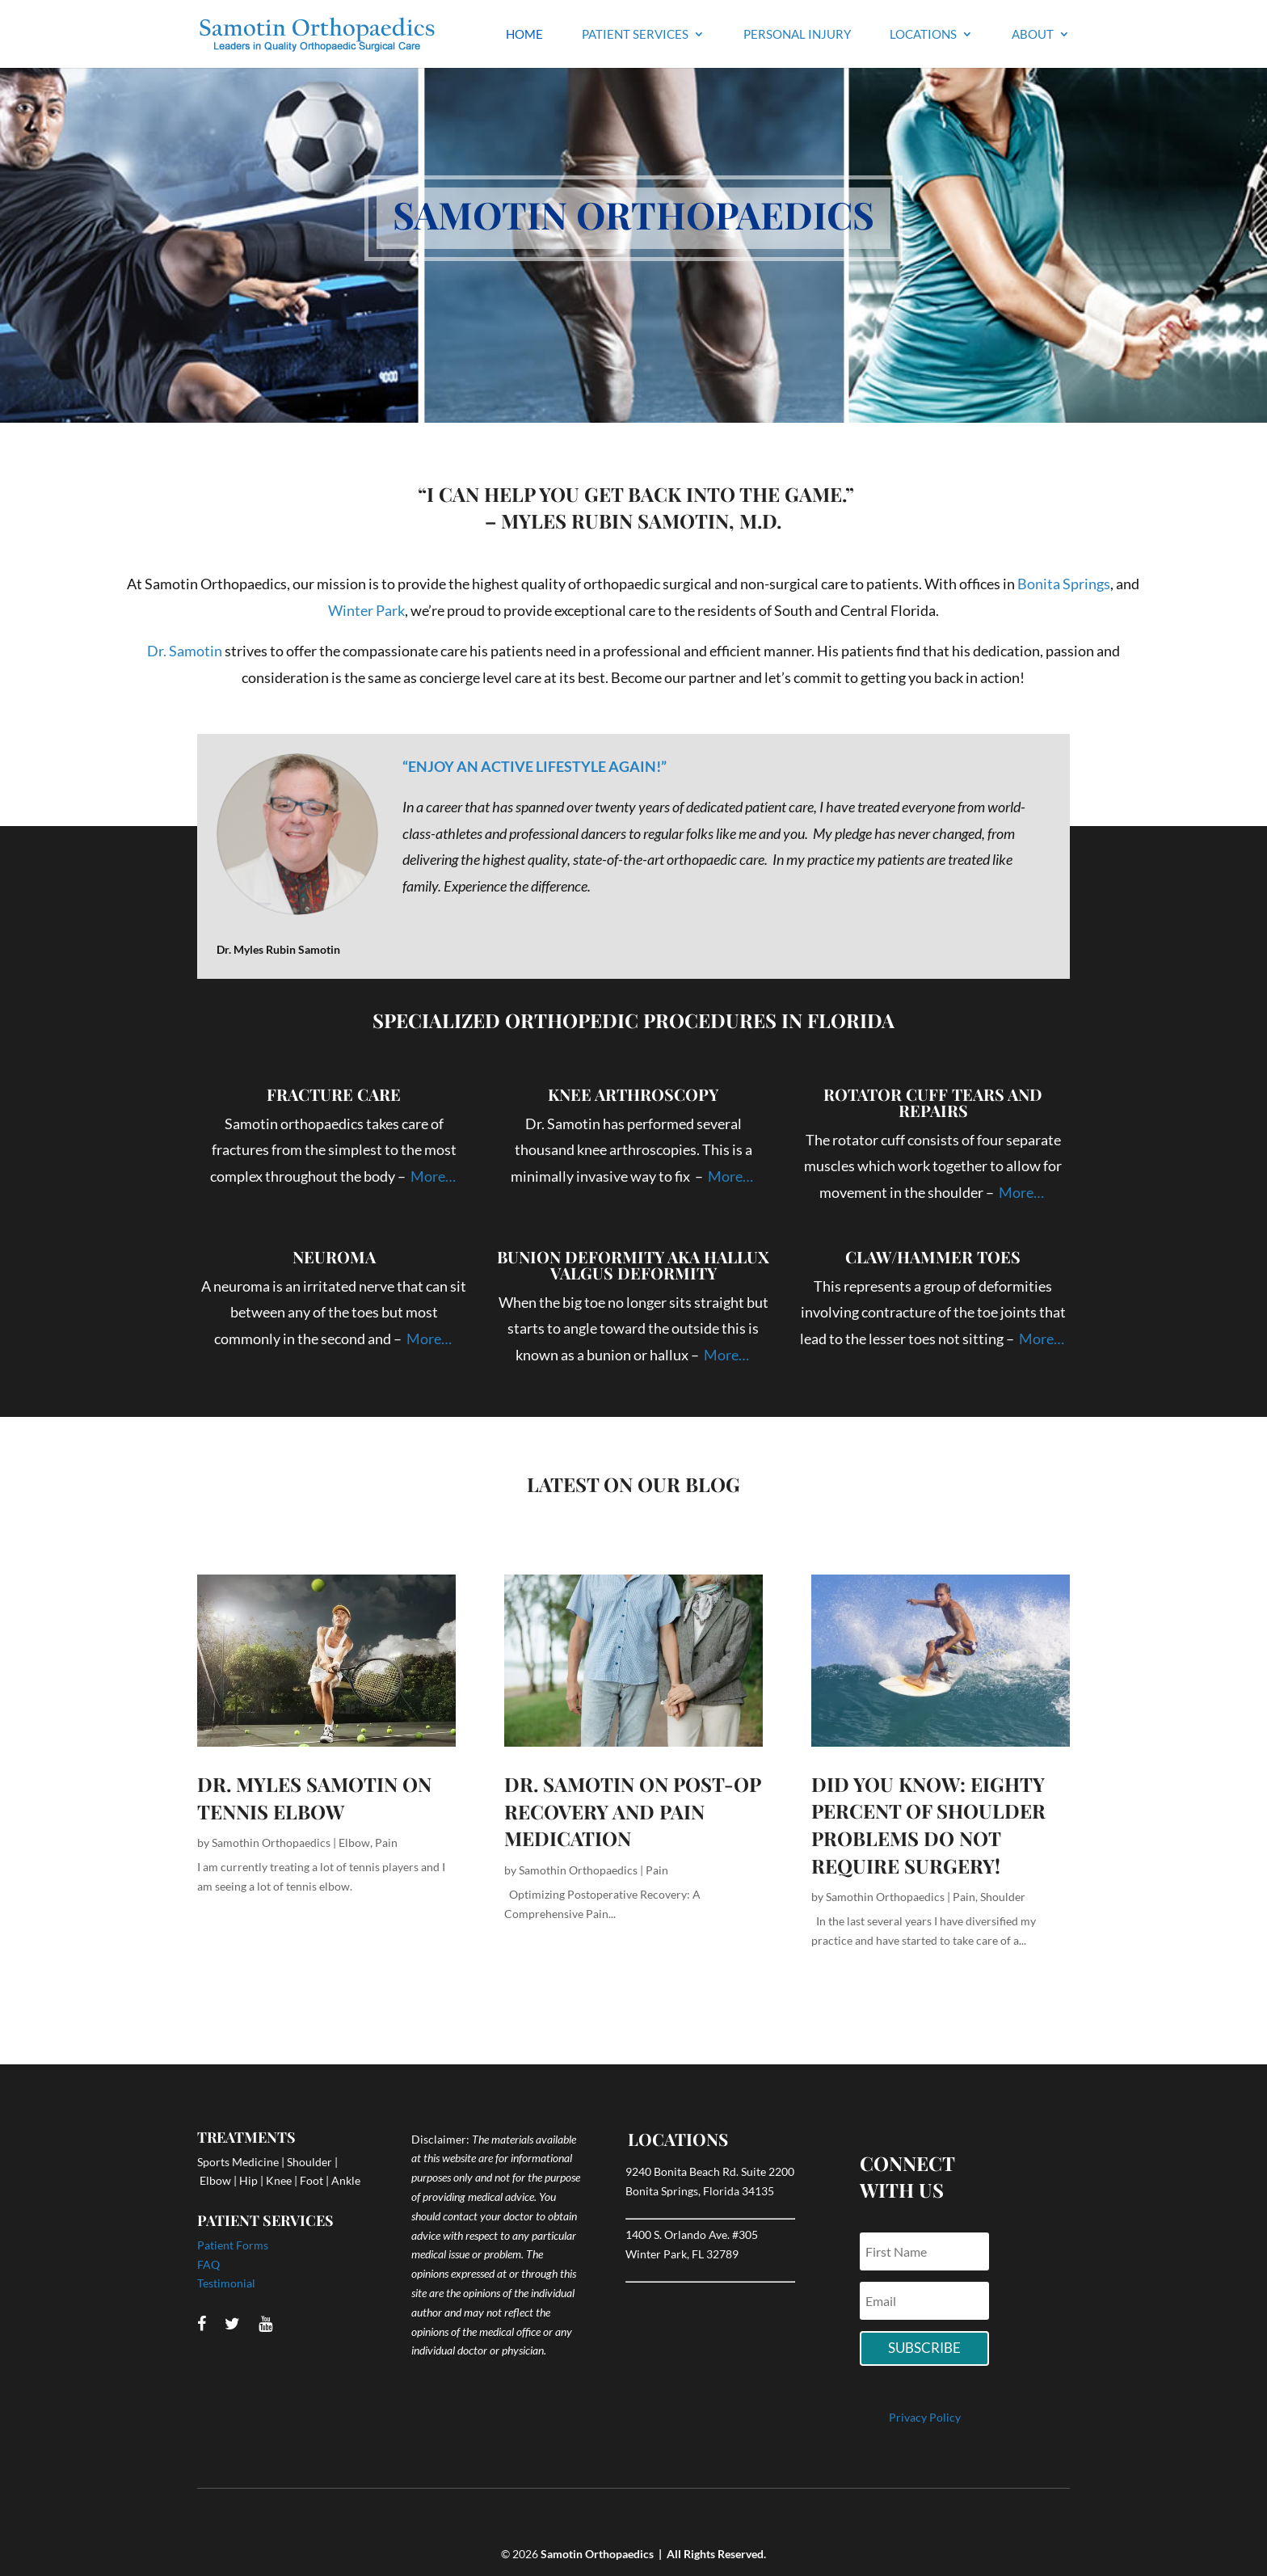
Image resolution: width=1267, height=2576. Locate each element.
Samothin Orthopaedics (271, 1842)
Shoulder (1002, 1897)
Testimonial (226, 2283)
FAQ (208, 2264)
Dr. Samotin (184, 651)
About (1033, 34)
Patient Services (635, 34)
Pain (386, 1842)
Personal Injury (797, 34)
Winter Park (366, 610)
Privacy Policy (925, 2417)
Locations (923, 34)
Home (524, 34)
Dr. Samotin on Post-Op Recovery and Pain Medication (632, 1811)
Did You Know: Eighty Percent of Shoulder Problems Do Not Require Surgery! (928, 1824)
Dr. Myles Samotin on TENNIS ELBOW (314, 1797)
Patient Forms (232, 2245)
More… (434, 1176)
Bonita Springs (1063, 583)
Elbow (354, 1842)
